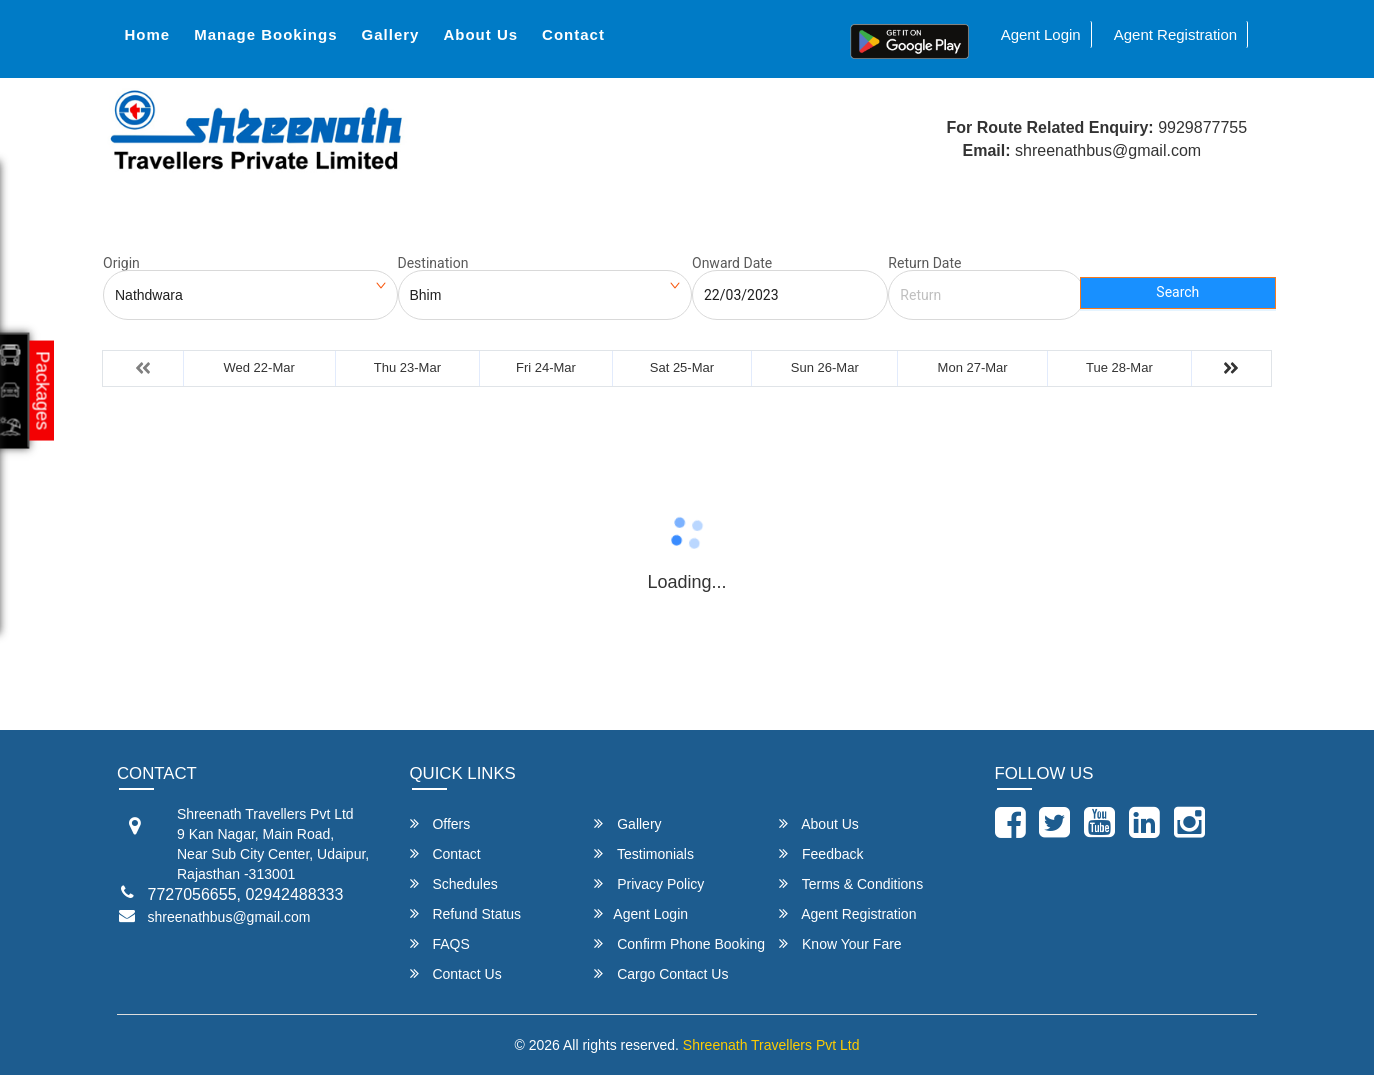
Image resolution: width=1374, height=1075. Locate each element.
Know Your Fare (840, 943)
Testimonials (644, 853)
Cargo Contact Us (661, 973)
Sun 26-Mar (825, 367)
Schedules (454, 883)
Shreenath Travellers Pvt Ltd (771, 1045)
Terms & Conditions (851, 883)
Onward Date (732, 263)
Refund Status (466, 913)
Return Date (924, 263)
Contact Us (456, 973)
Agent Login (1041, 34)
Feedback (821, 853)
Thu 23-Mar (407, 367)
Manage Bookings (265, 34)
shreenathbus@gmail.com (229, 917)
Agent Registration (1175, 34)
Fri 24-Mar (546, 367)
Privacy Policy (649, 883)
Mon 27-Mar (973, 367)
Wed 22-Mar (259, 367)
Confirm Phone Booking (679, 943)
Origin (121, 263)
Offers (440, 823)
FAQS (440, 943)
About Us (480, 34)
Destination (433, 263)
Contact (573, 34)
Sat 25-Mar (682, 367)
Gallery (391, 34)
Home (147, 34)
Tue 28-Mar (1119, 367)
